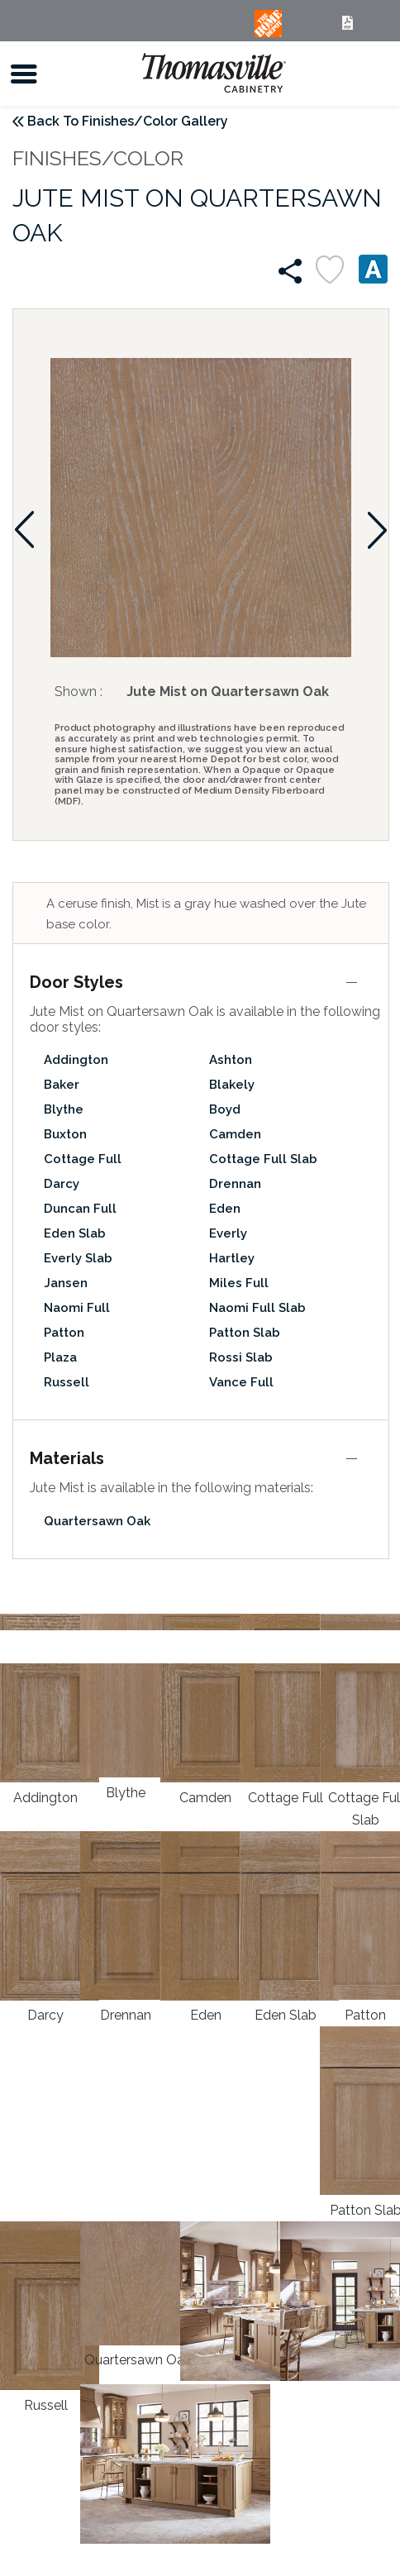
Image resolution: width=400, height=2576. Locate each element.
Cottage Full (82, 1159)
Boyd (224, 1109)
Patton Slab (244, 1332)
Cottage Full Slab (263, 1159)
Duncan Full (80, 1208)
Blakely (232, 1084)
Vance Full (241, 1382)
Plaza (60, 1357)
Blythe (63, 1109)
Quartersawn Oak (97, 1521)
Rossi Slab (241, 1357)
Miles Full (239, 1283)
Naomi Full (77, 1307)
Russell (66, 1382)
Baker (61, 1084)
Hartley (232, 1258)
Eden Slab (75, 1233)
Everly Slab (78, 1258)
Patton (64, 1332)
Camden (235, 1134)
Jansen (66, 1283)
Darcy (61, 1183)
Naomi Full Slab (257, 1307)
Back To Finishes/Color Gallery (127, 121)
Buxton (65, 1134)
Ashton (230, 1059)
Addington (76, 1059)
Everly (228, 1233)
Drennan (235, 1183)
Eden (224, 1208)
